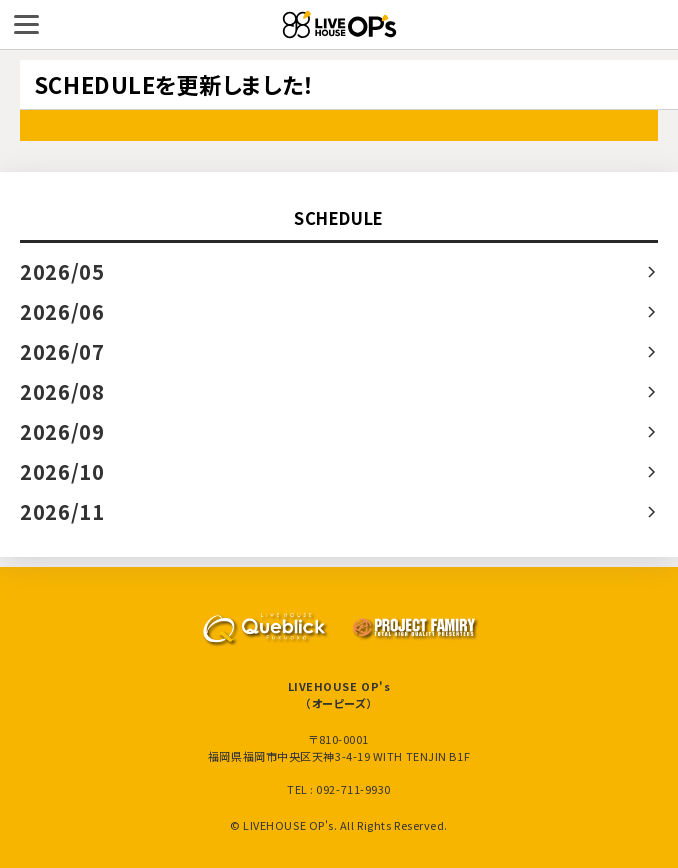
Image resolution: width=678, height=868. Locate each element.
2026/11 (62, 511)
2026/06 (62, 311)
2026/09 (62, 431)
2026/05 (62, 271)
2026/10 (62, 471)
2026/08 (62, 391)
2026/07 (62, 351)
